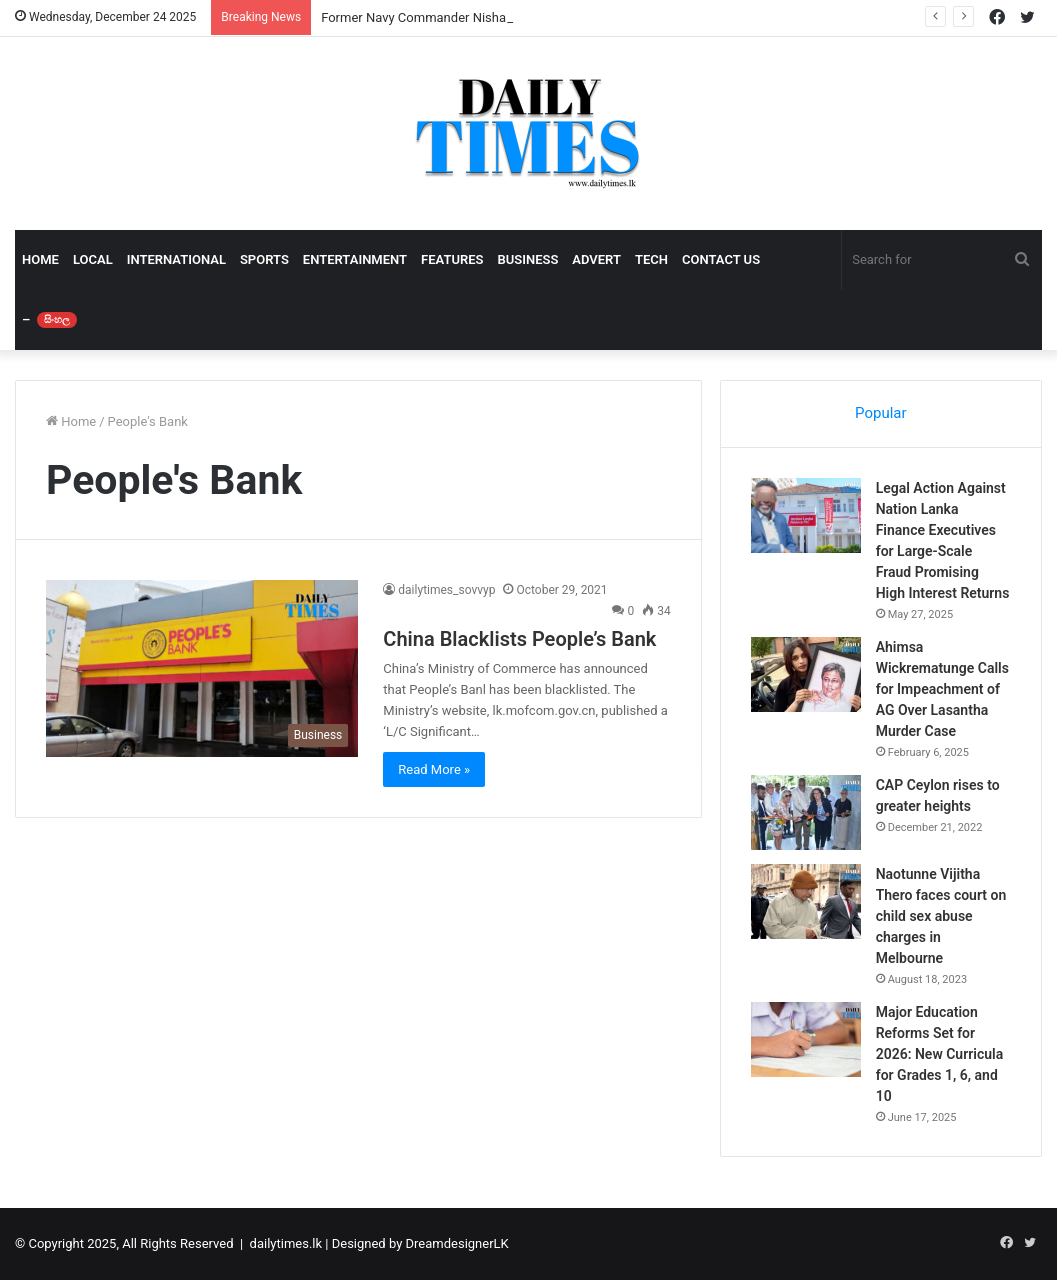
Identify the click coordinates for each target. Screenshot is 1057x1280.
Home (71, 421)
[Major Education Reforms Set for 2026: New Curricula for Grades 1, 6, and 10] (806, 1039)
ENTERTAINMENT (355, 259)
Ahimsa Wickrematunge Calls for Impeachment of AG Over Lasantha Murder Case (942, 689)
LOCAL (93, 259)
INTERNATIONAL (176, 259)
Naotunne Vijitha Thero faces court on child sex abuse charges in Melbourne (941, 916)
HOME (40, 259)
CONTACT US (721, 259)
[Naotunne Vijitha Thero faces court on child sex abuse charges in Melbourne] (806, 901)
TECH (651, 259)
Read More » (434, 769)
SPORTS (264, 259)
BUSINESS (527, 259)
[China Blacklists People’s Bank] (202, 668)
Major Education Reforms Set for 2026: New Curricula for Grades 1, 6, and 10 (940, 1054)
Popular (881, 413)
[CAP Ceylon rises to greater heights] (806, 812)
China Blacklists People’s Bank (519, 639)
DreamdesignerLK (457, 1243)
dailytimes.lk (286, 1243)
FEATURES (452, 259)
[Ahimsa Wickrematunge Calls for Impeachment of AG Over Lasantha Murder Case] (806, 674)
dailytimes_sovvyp (446, 590)
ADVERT (596, 259)
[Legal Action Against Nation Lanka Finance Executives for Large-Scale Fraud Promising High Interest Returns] (806, 515)
